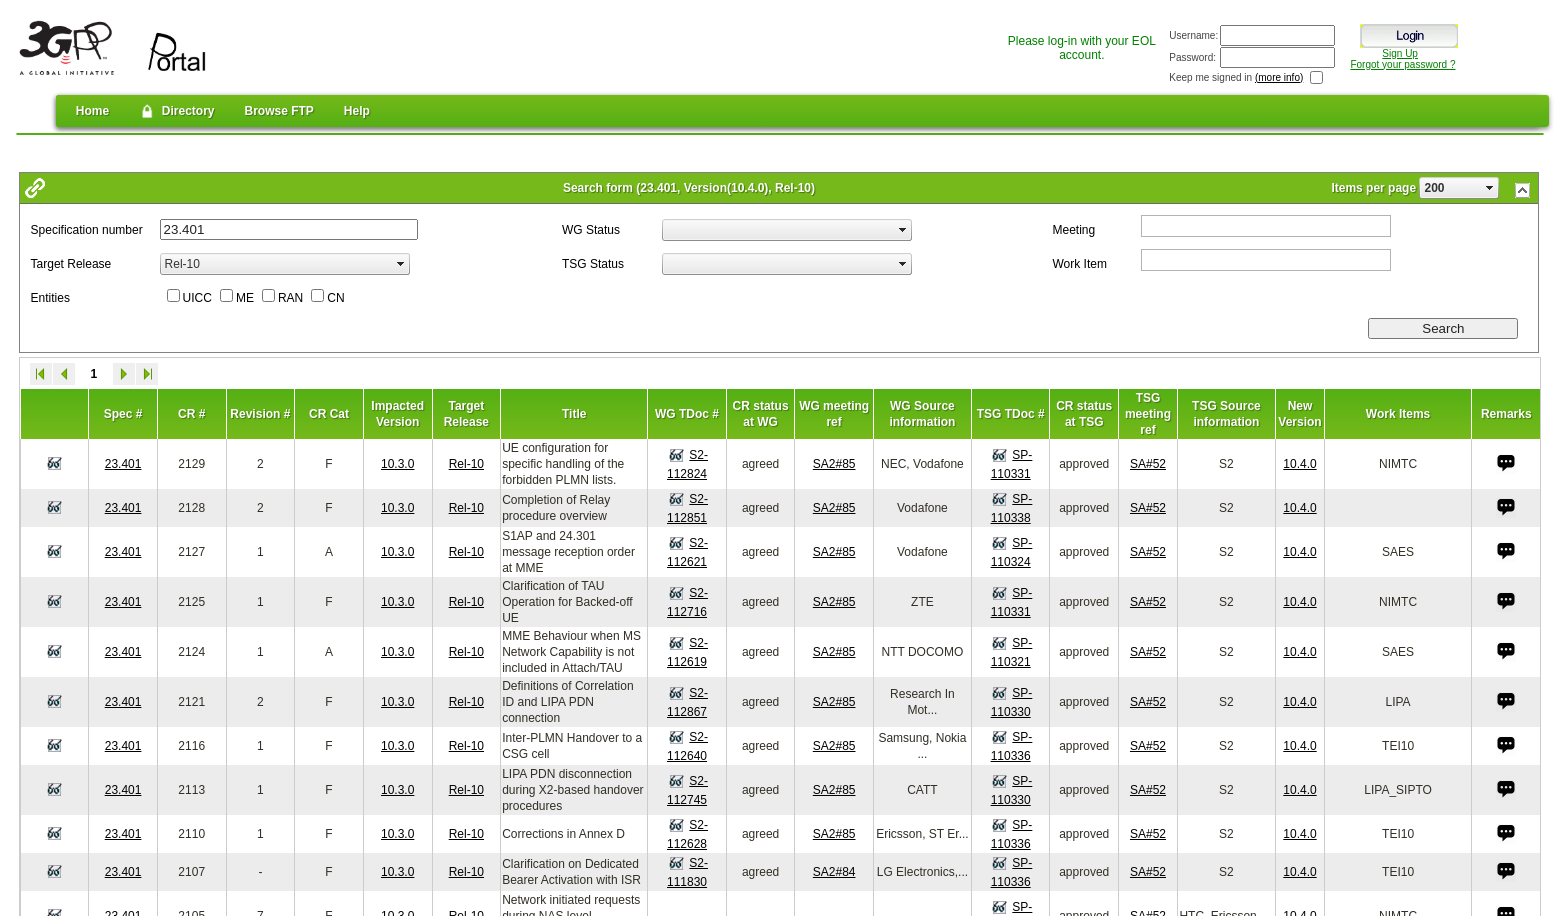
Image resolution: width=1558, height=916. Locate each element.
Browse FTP (278, 111)
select (1490, 188)
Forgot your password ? (1402, 64)
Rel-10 (466, 464)
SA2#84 (834, 872)
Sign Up (1400, 53)
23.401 (123, 464)
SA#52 (1148, 464)
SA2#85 (834, 464)
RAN (290, 298)
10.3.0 (397, 464)
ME (245, 298)
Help (357, 111)
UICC (197, 298)
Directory (176, 111)
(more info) (1279, 77)
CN (335, 298)
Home (92, 111)
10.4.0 (1299, 464)
